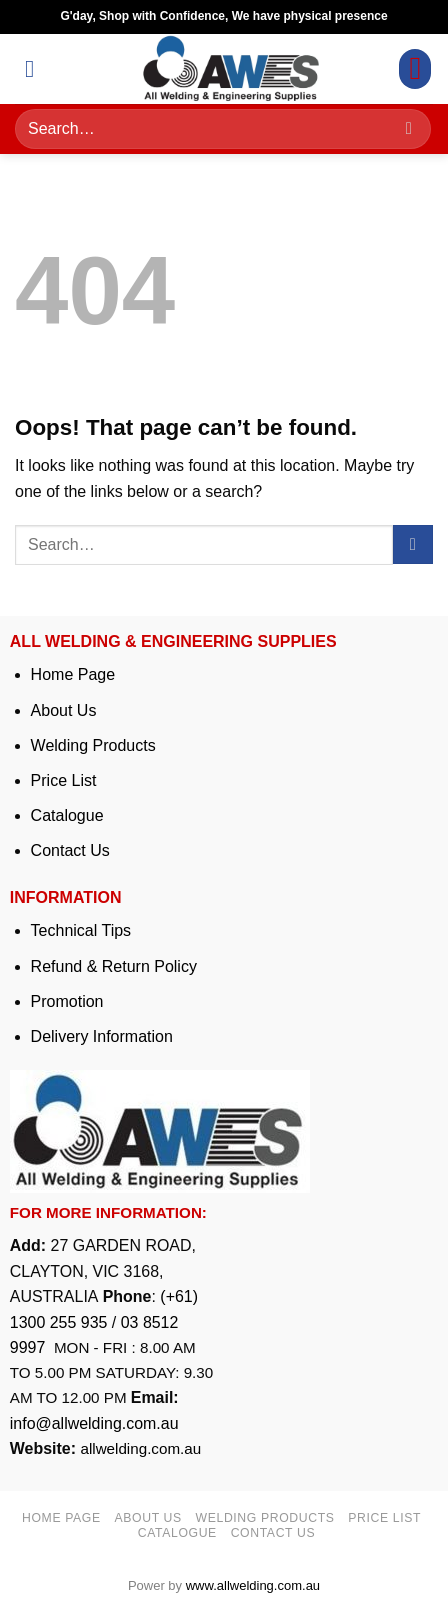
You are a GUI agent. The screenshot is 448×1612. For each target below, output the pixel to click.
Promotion (67, 1001)
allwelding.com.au (140, 1448)
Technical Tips (81, 930)
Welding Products (93, 745)
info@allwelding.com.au (94, 1423)
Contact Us (70, 850)
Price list (384, 1518)
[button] (37, 68)
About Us (64, 710)
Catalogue (67, 815)
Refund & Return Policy (114, 966)
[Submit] (409, 129)
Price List (64, 780)
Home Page (73, 674)
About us (148, 1518)
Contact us (273, 1533)
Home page (61, 1518)
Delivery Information (102, 1036)
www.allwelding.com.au (253, 1585)
